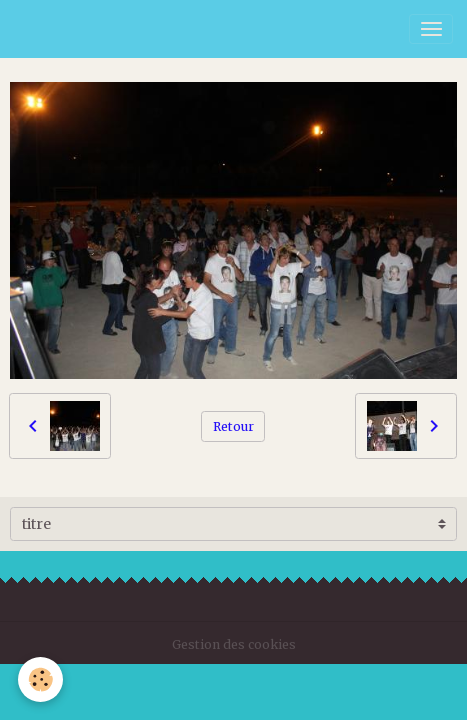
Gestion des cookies (234, 644)
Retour (233, 426)
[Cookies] (40, 679)
